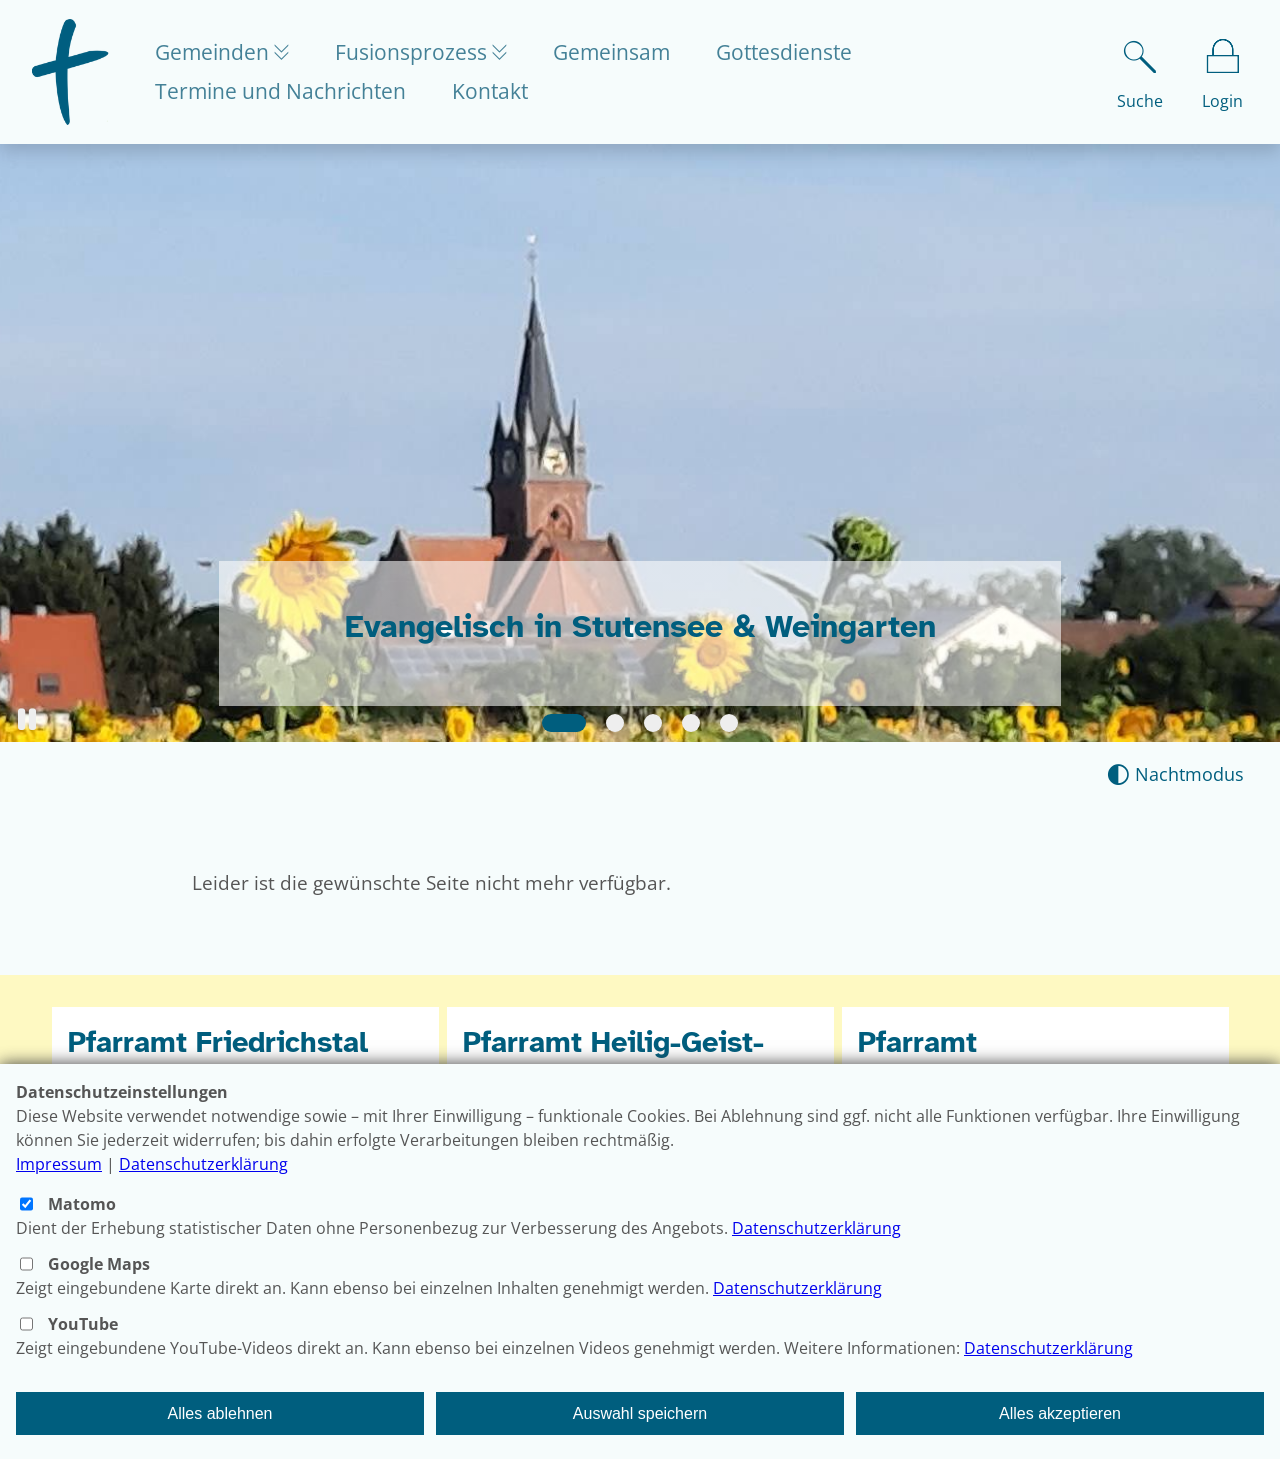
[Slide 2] (615, 723)
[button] (27, 719)
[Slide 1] (564, 723)
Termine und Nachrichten (280, 91)
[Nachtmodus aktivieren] (1175, 774)
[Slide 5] (729, 723)
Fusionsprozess (418, 52)
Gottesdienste (794, 52)
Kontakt (490, 91)
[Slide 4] (691, 723)
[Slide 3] (653, 723)
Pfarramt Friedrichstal (218, 1042)
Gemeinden (214, 52)
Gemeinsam (621, 52)
